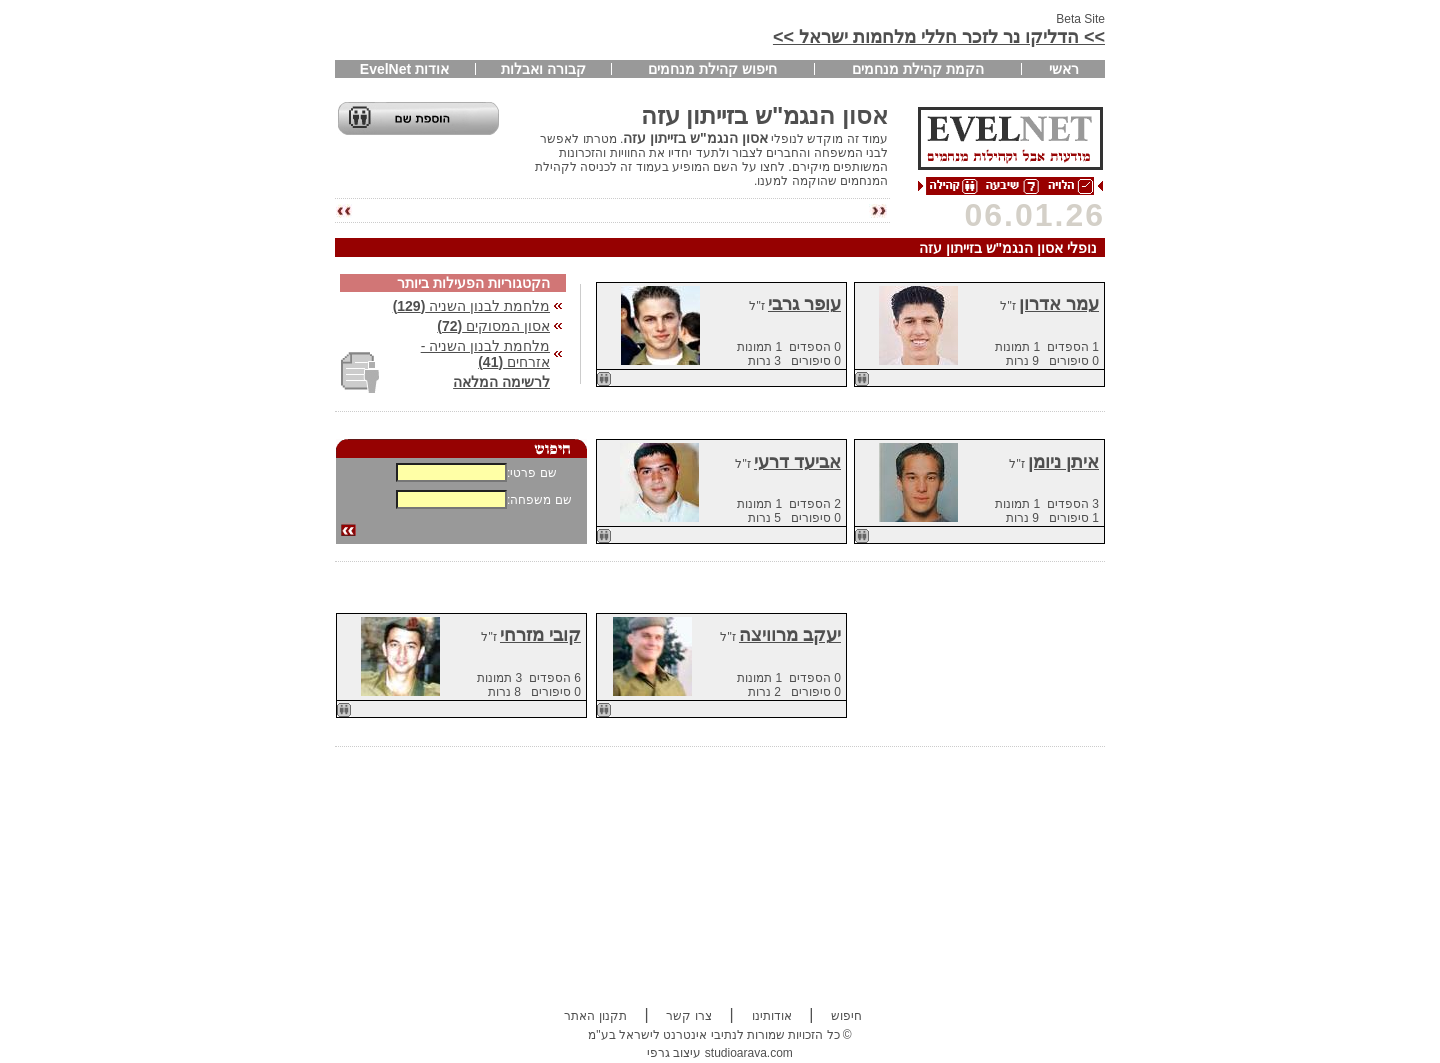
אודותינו (772, 1016)
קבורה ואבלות (543, 69)
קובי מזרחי (540, 635)
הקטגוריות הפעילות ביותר (473, 283)
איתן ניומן (1063, 462)
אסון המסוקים (493, 326)
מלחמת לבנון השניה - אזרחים (485, 354)
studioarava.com (749, 1053)
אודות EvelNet (404, 69)
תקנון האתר (595, 1016)
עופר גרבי (804, 304)
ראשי (1064, 69)
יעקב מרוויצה (790, 635)
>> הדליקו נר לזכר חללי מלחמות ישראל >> (939, 37)
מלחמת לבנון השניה (471, 306)
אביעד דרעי (797, 462)
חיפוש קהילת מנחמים (712, 69)
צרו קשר (688, 1016)
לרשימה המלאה (501, 382)
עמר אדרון (1059, 304)
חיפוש (846, 1016)
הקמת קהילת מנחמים (918, 69)
